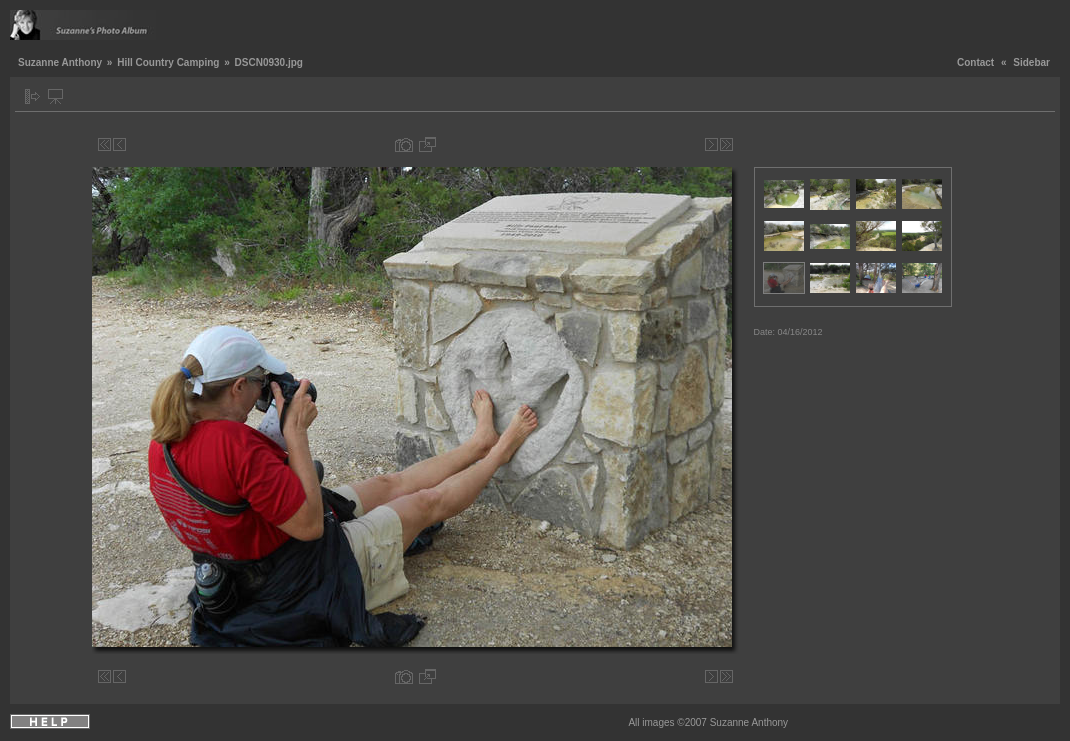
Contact (975, 62)
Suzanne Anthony (60, 62)
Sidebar (1031, 62)
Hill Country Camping (168, 62)
